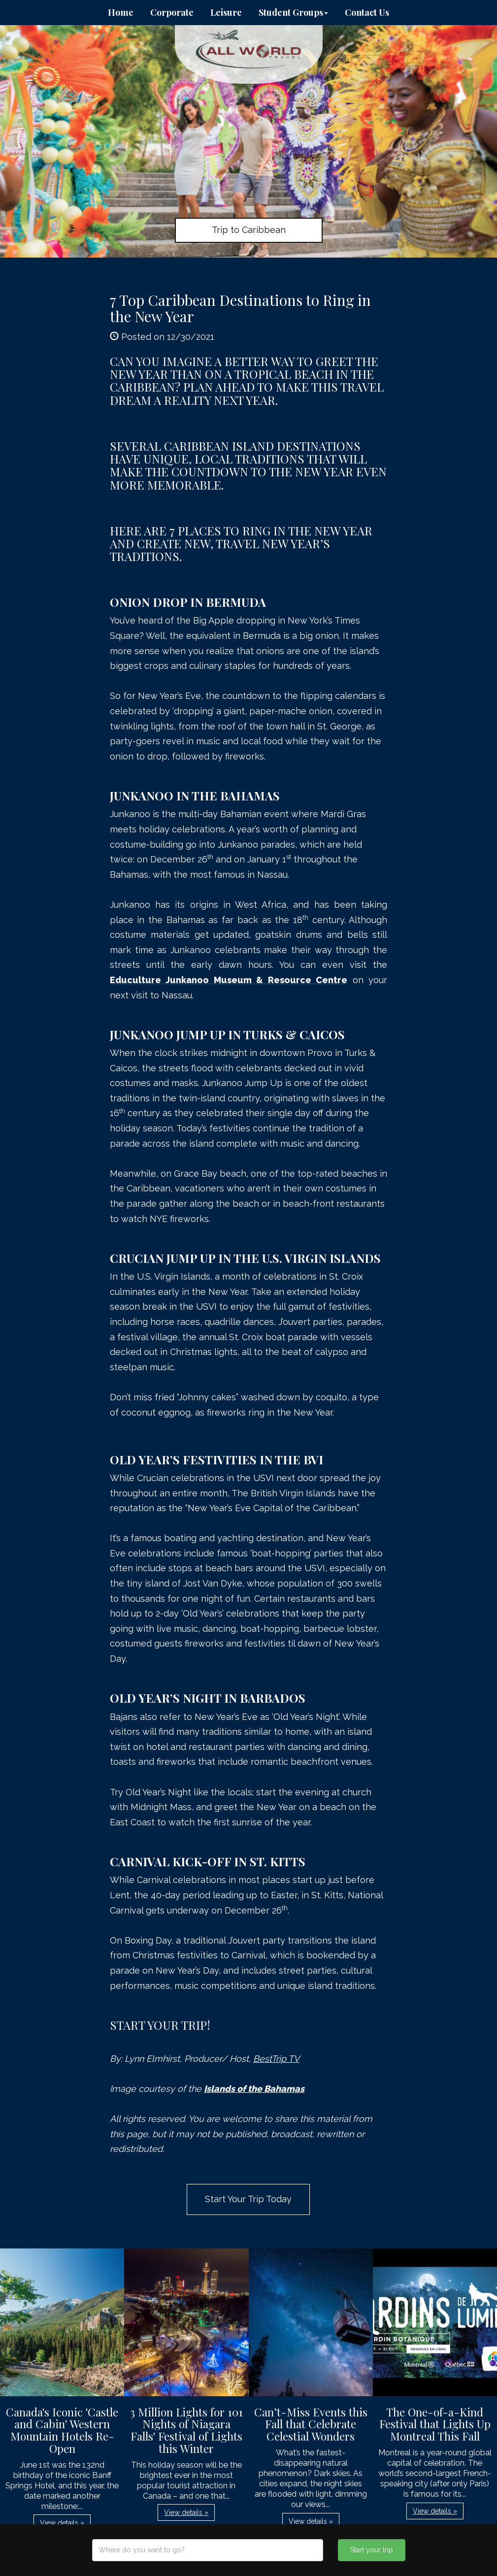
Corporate (172, 12)
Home (120, 12)
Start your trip (371, 2550)
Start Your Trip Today (248, 2199)
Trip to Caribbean (249, 230)
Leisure (226, 12)
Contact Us (367, 12)
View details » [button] (62, 2523)
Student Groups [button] (293, 12)
